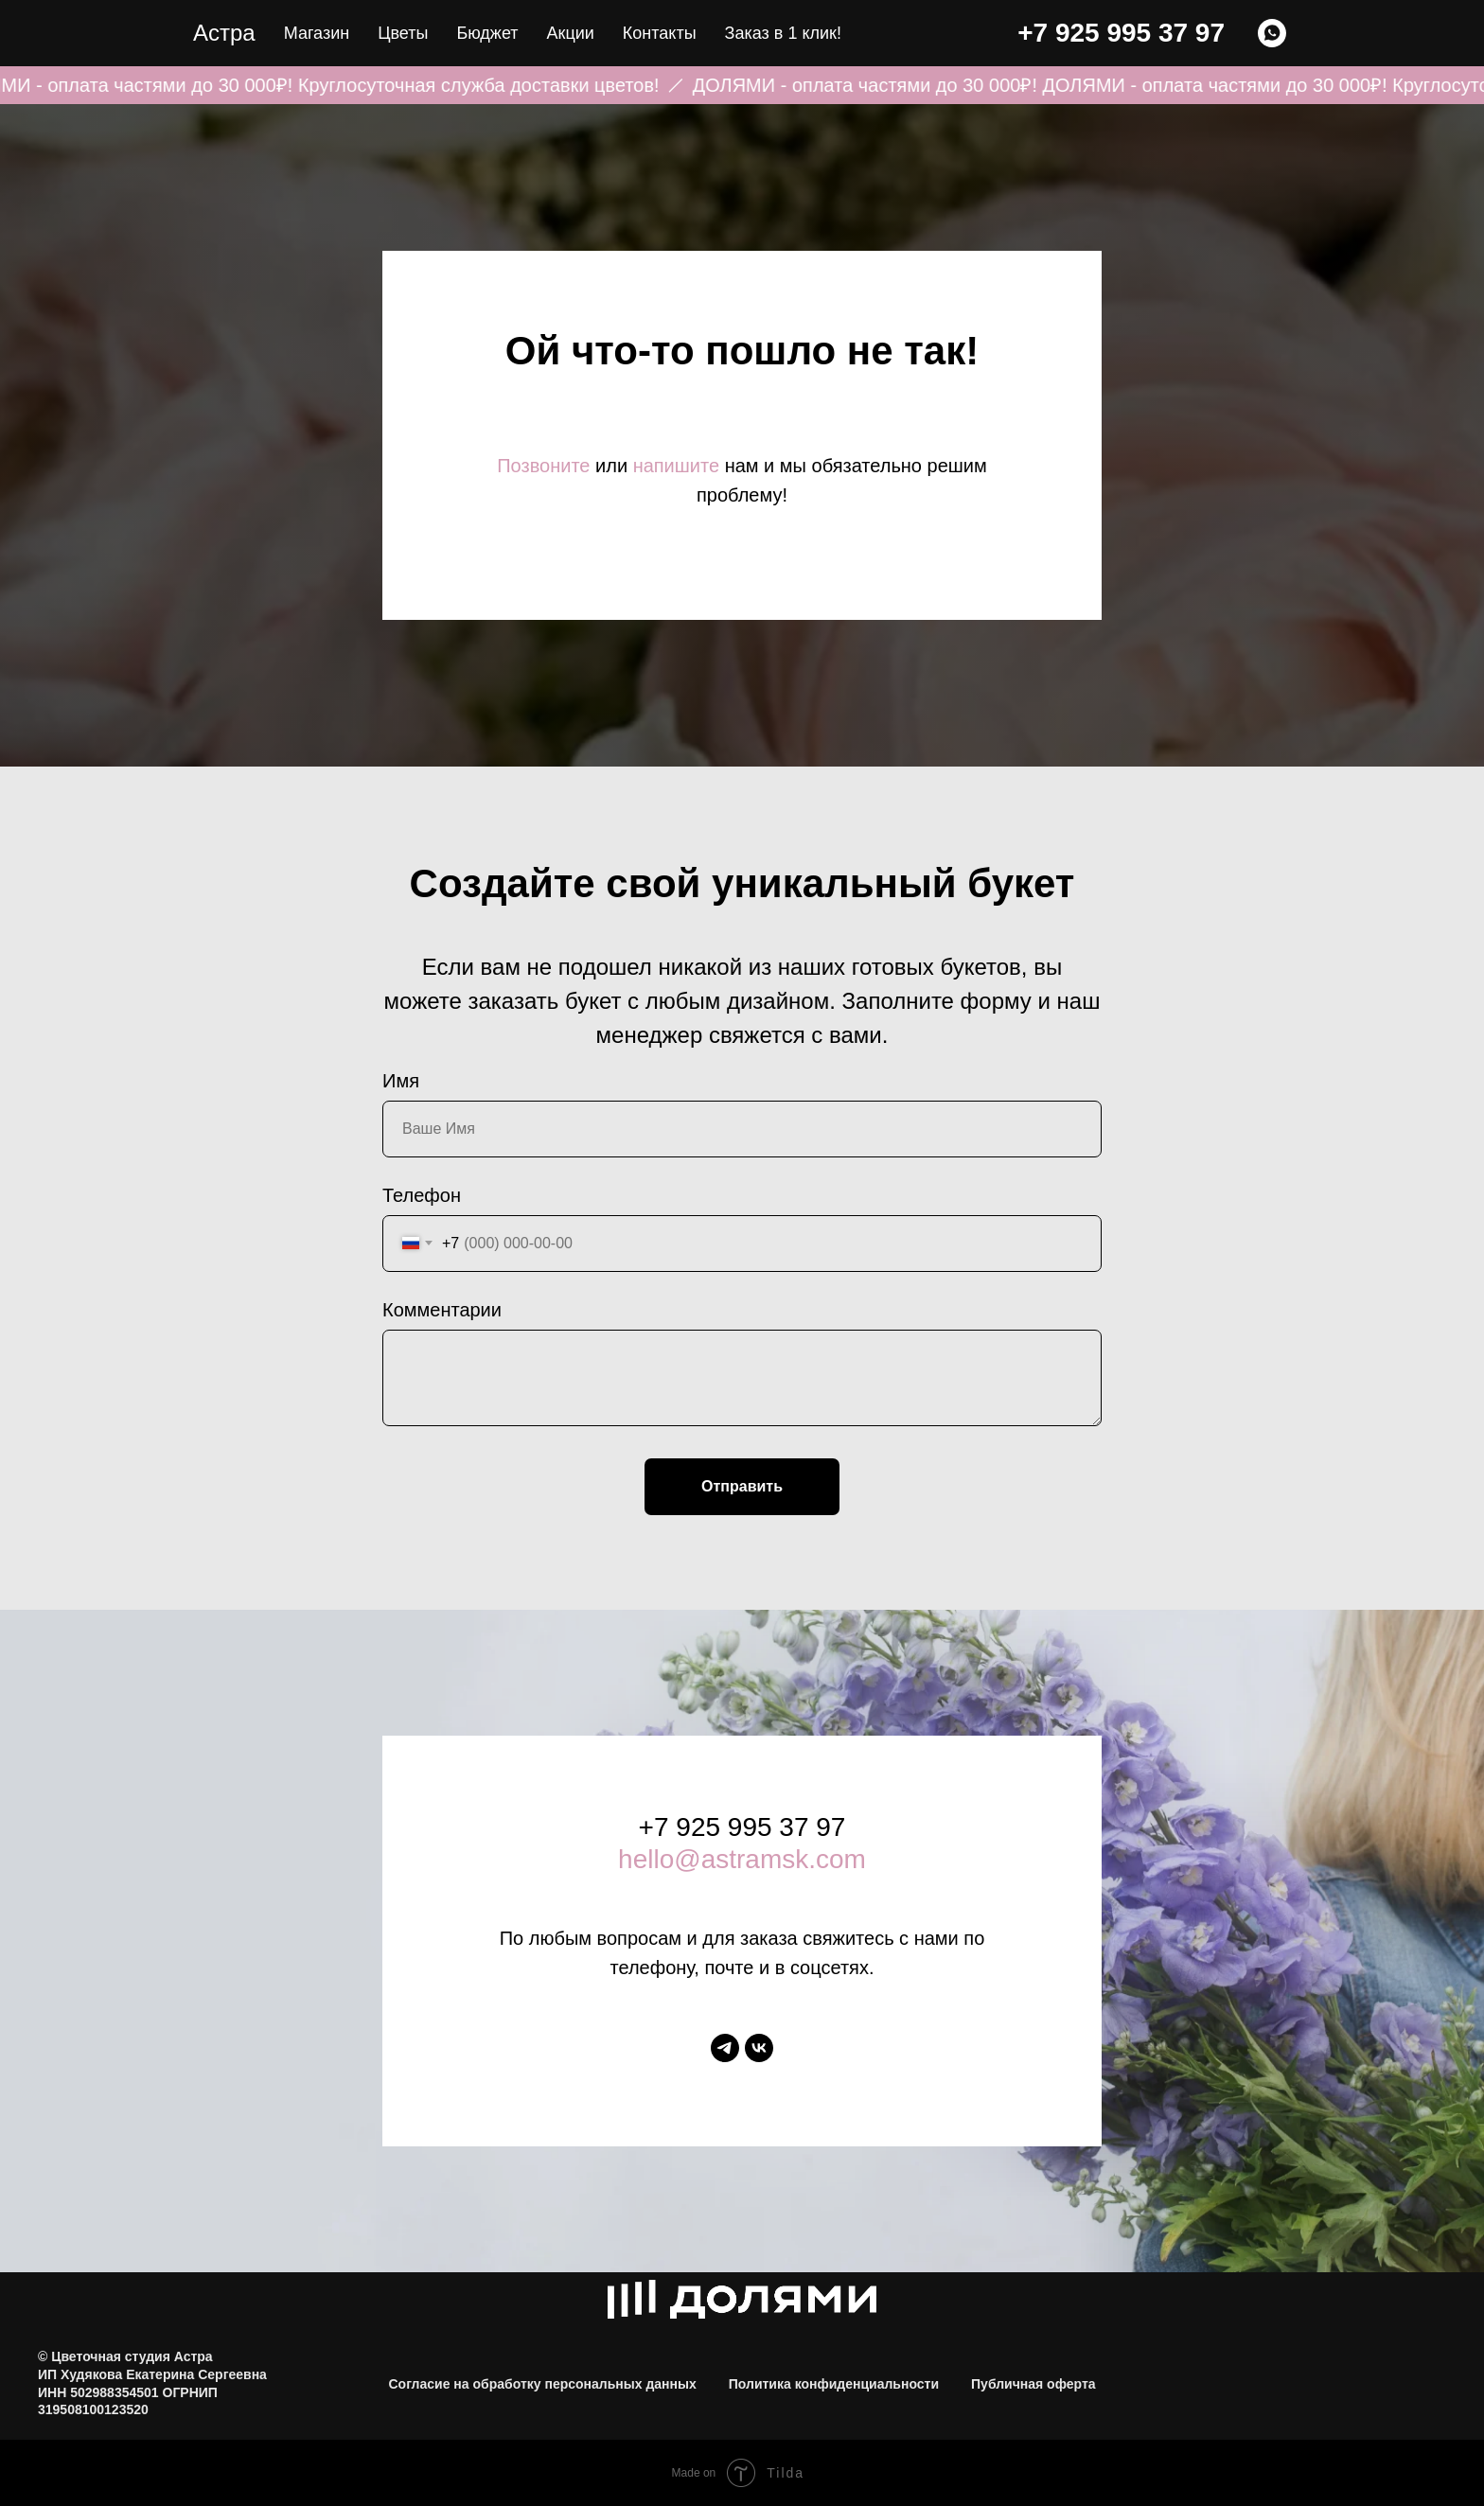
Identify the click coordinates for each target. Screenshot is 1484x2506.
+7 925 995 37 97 (1121, 32)
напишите (676, 465)
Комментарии (442, 1309)
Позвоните (543, 465)
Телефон (421, 1195)
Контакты (660, 33)
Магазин (316, 33)
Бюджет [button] (487, 33)
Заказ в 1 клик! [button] (783, 33)
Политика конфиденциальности (834, 2383)
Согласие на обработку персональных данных (542, 2383)
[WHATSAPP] (1272, 33)
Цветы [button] (403, 33)
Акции (570, 33)
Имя (400, 1080)
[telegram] (725, 2048)
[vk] (759, 2048)
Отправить (742, 1486)
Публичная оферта (1033, 2383)
